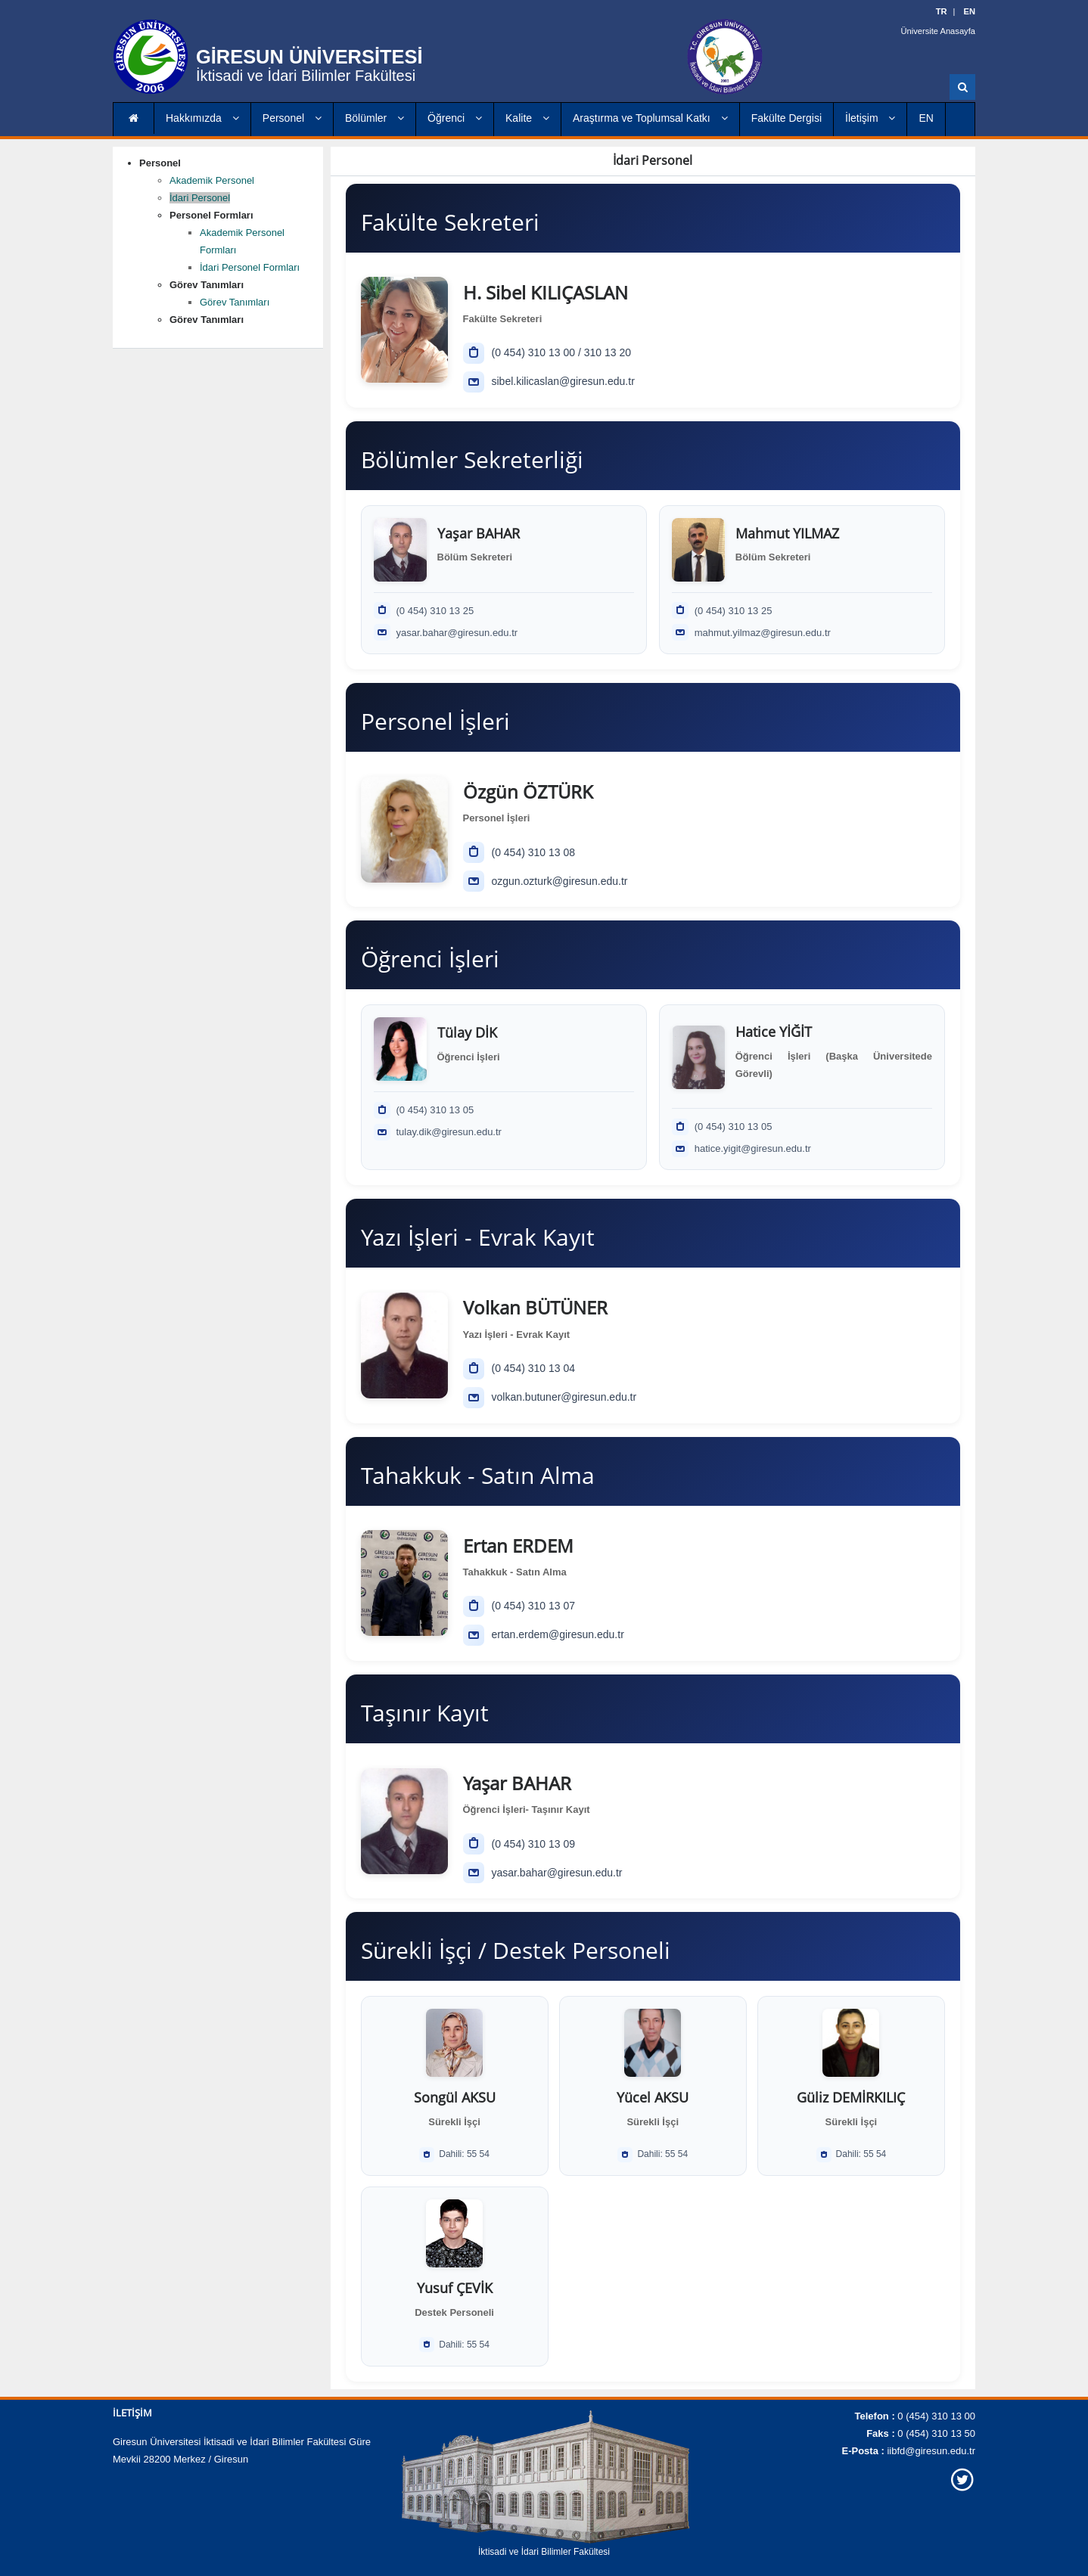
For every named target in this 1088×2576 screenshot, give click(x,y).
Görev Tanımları (234, 302)
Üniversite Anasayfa (938, 30)
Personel (292, 118)
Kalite (527, 118)
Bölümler (374, 118)
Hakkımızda (202, 118)
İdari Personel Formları (250, 267)
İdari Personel (199, 197)
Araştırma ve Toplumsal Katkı (650, 118)
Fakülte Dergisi (786, 118)
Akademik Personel (211, 180)
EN (926, 118)
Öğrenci (454, 118)
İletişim (870, 118)
